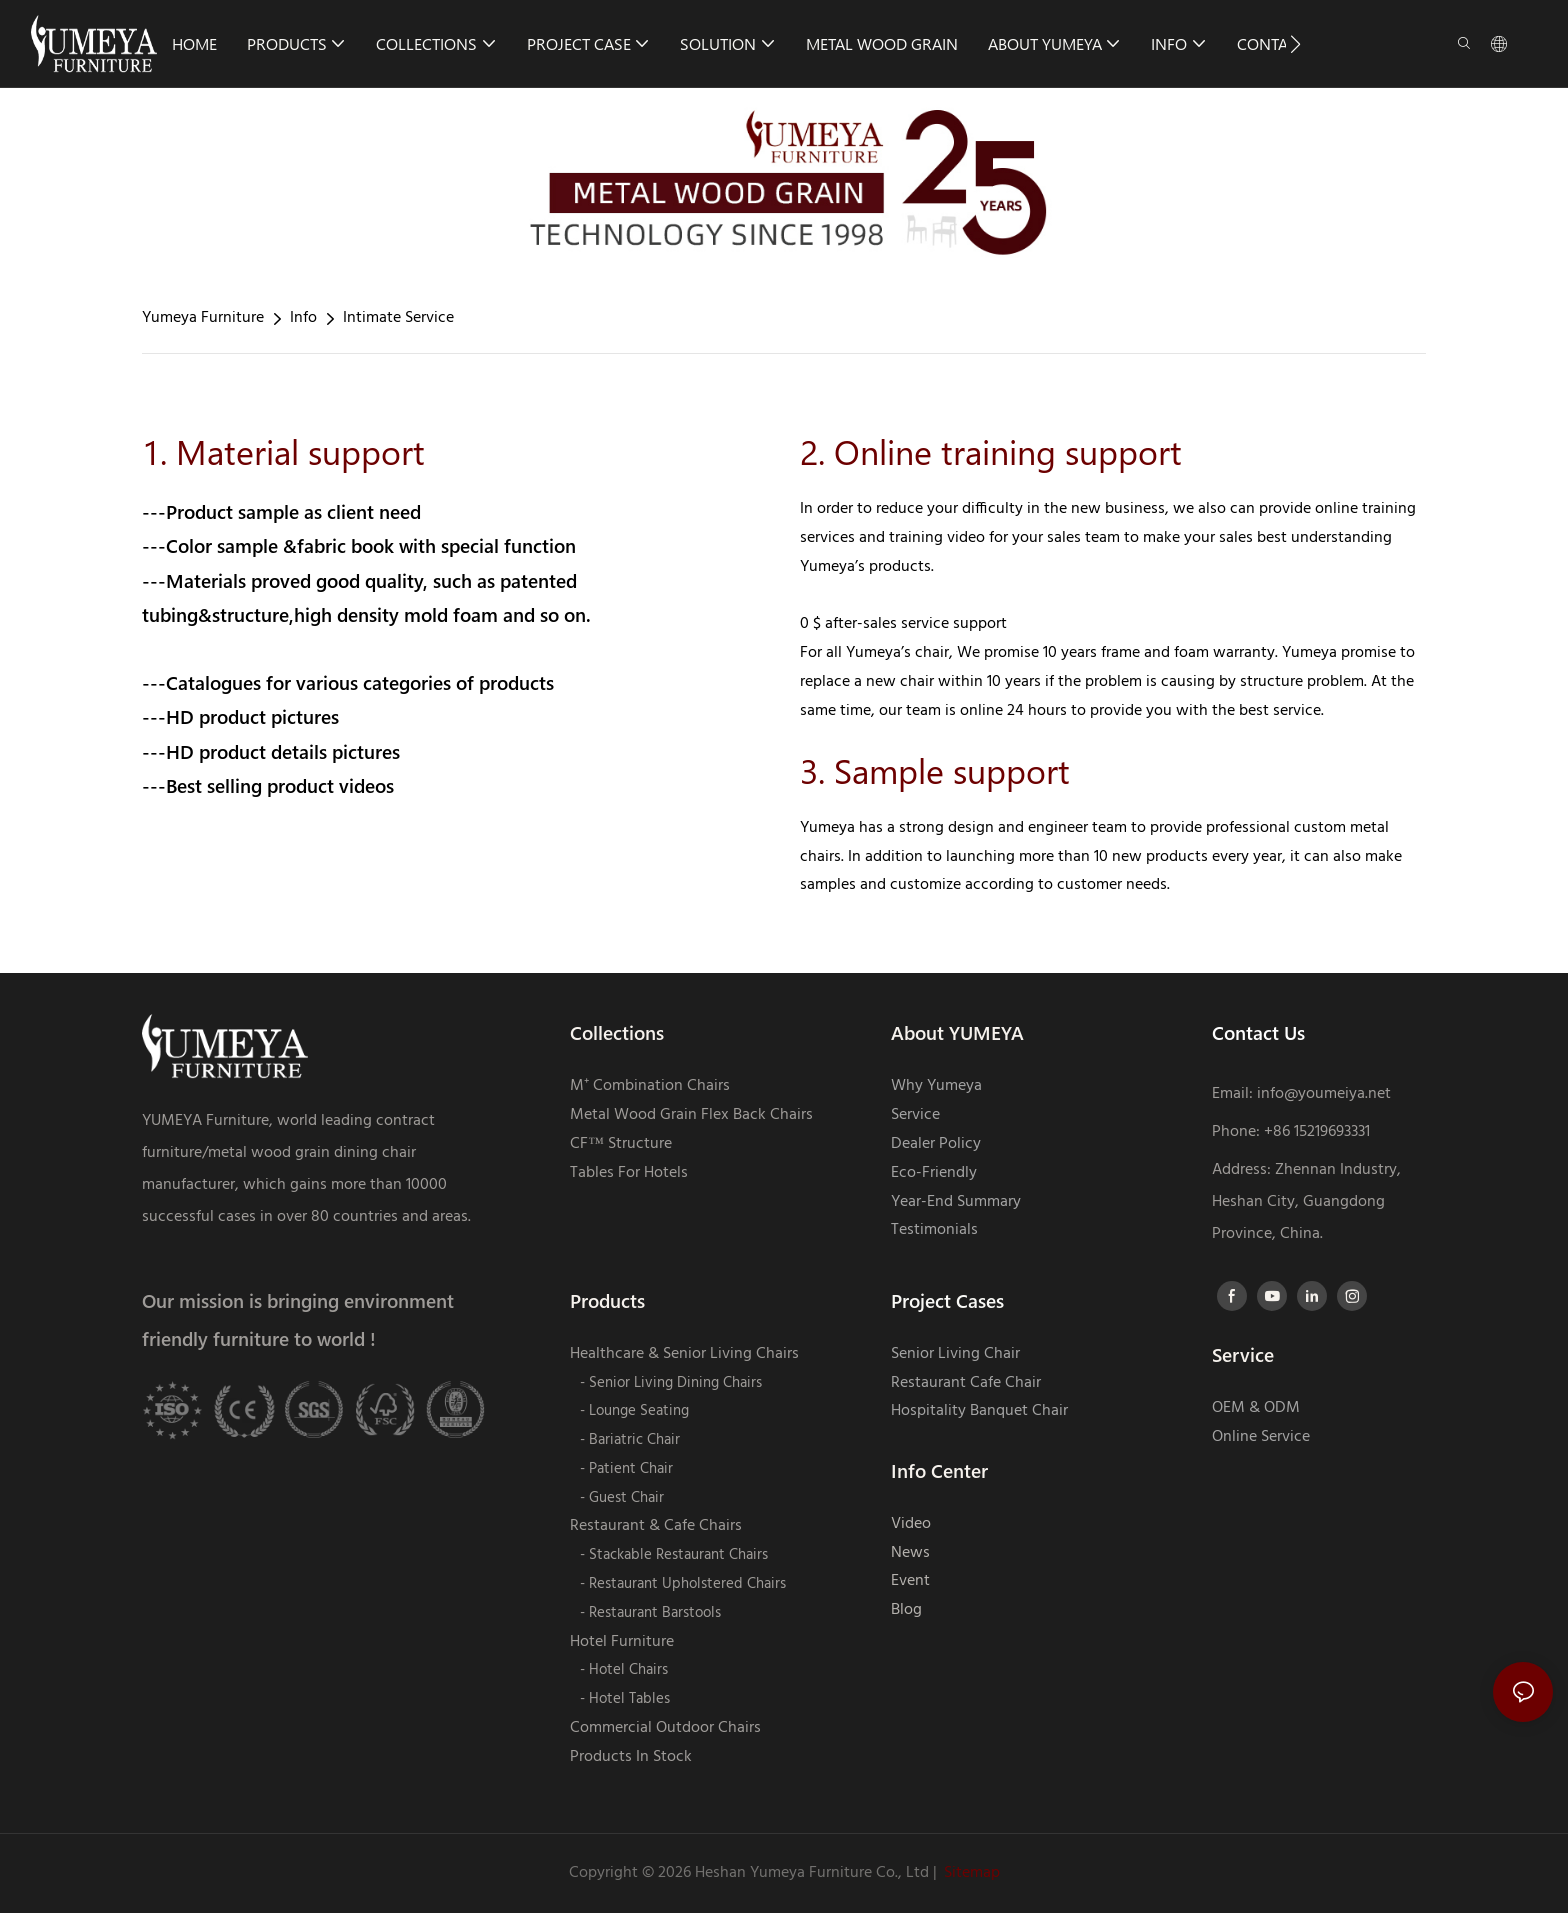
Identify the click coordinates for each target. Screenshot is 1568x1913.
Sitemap (972, 1873)
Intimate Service (398, 318)
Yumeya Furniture (203, 318)
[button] (1295, 44)
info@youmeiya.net (1324, 1094)
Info (303, 318)
